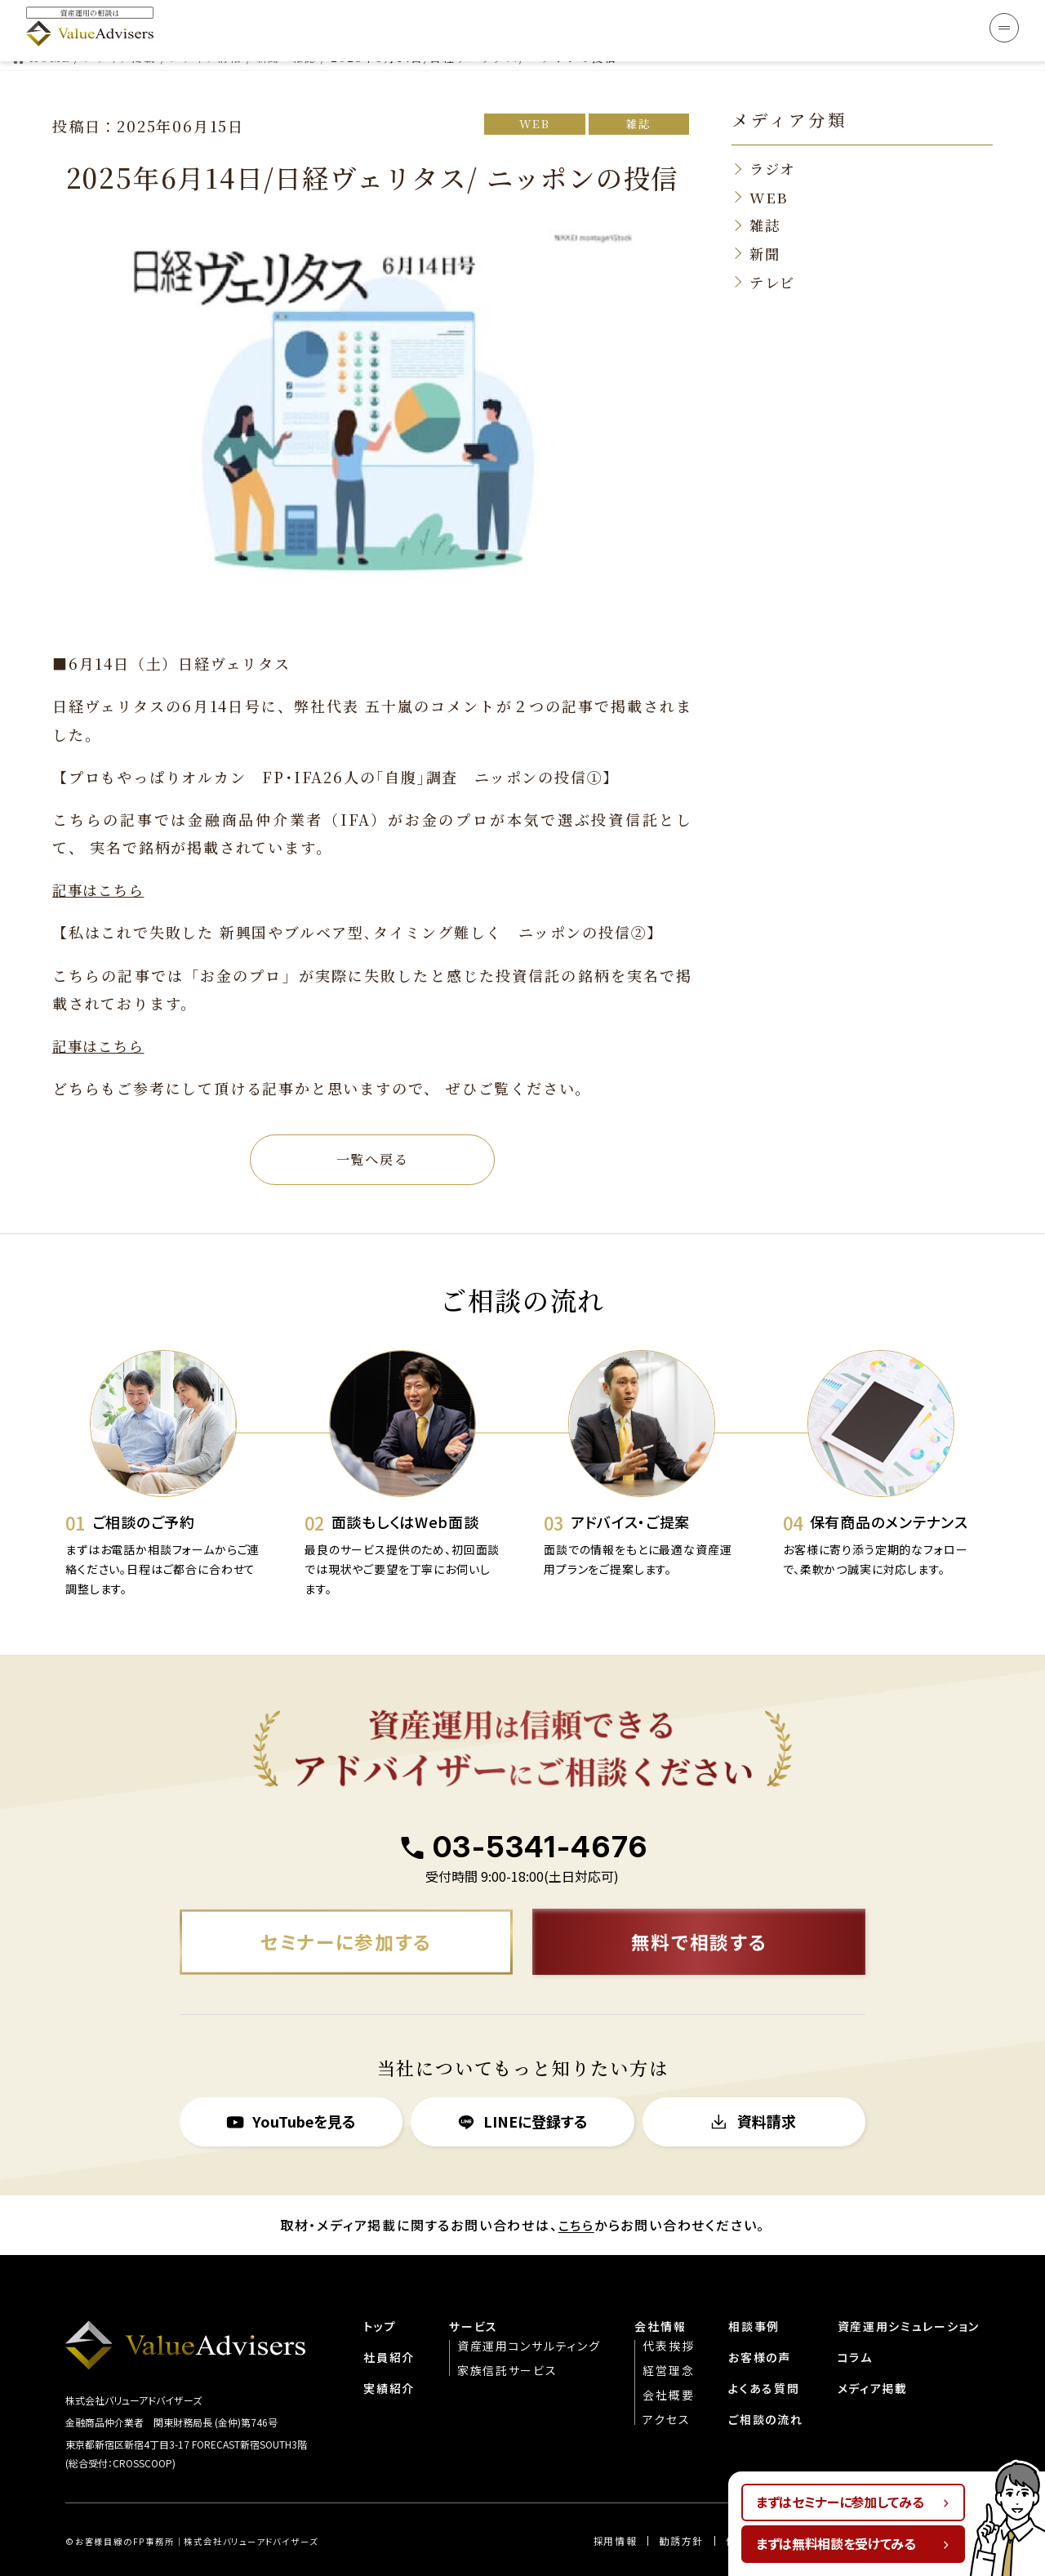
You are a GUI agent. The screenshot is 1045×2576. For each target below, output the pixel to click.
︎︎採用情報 (613, 2505)
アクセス (664, 2382)
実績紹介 (386, 2351)
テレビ (773, 243)
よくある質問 (763, 2351)
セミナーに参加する (346, 1904)
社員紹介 (386, 2320)
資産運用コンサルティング (527, 2309)
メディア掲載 (871, 2351)
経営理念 (666, 2333)
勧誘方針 (679, 2505)
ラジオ (773, 126)
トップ (377, 2289)
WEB (529, 82)
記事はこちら (100, 847)
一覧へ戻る (372, 1119)
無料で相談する (699, 1904)
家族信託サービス (505, 2333)
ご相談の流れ (765, 2382)
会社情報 (658, 2289)
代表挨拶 (666, 2309)
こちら (576, 2189)
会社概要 (666, 2358)
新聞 (765, 214)
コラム (853, 2320)
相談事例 (753, 2289)
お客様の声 (758, 2320)
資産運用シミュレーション (908, 2289)
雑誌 (637, 82)
